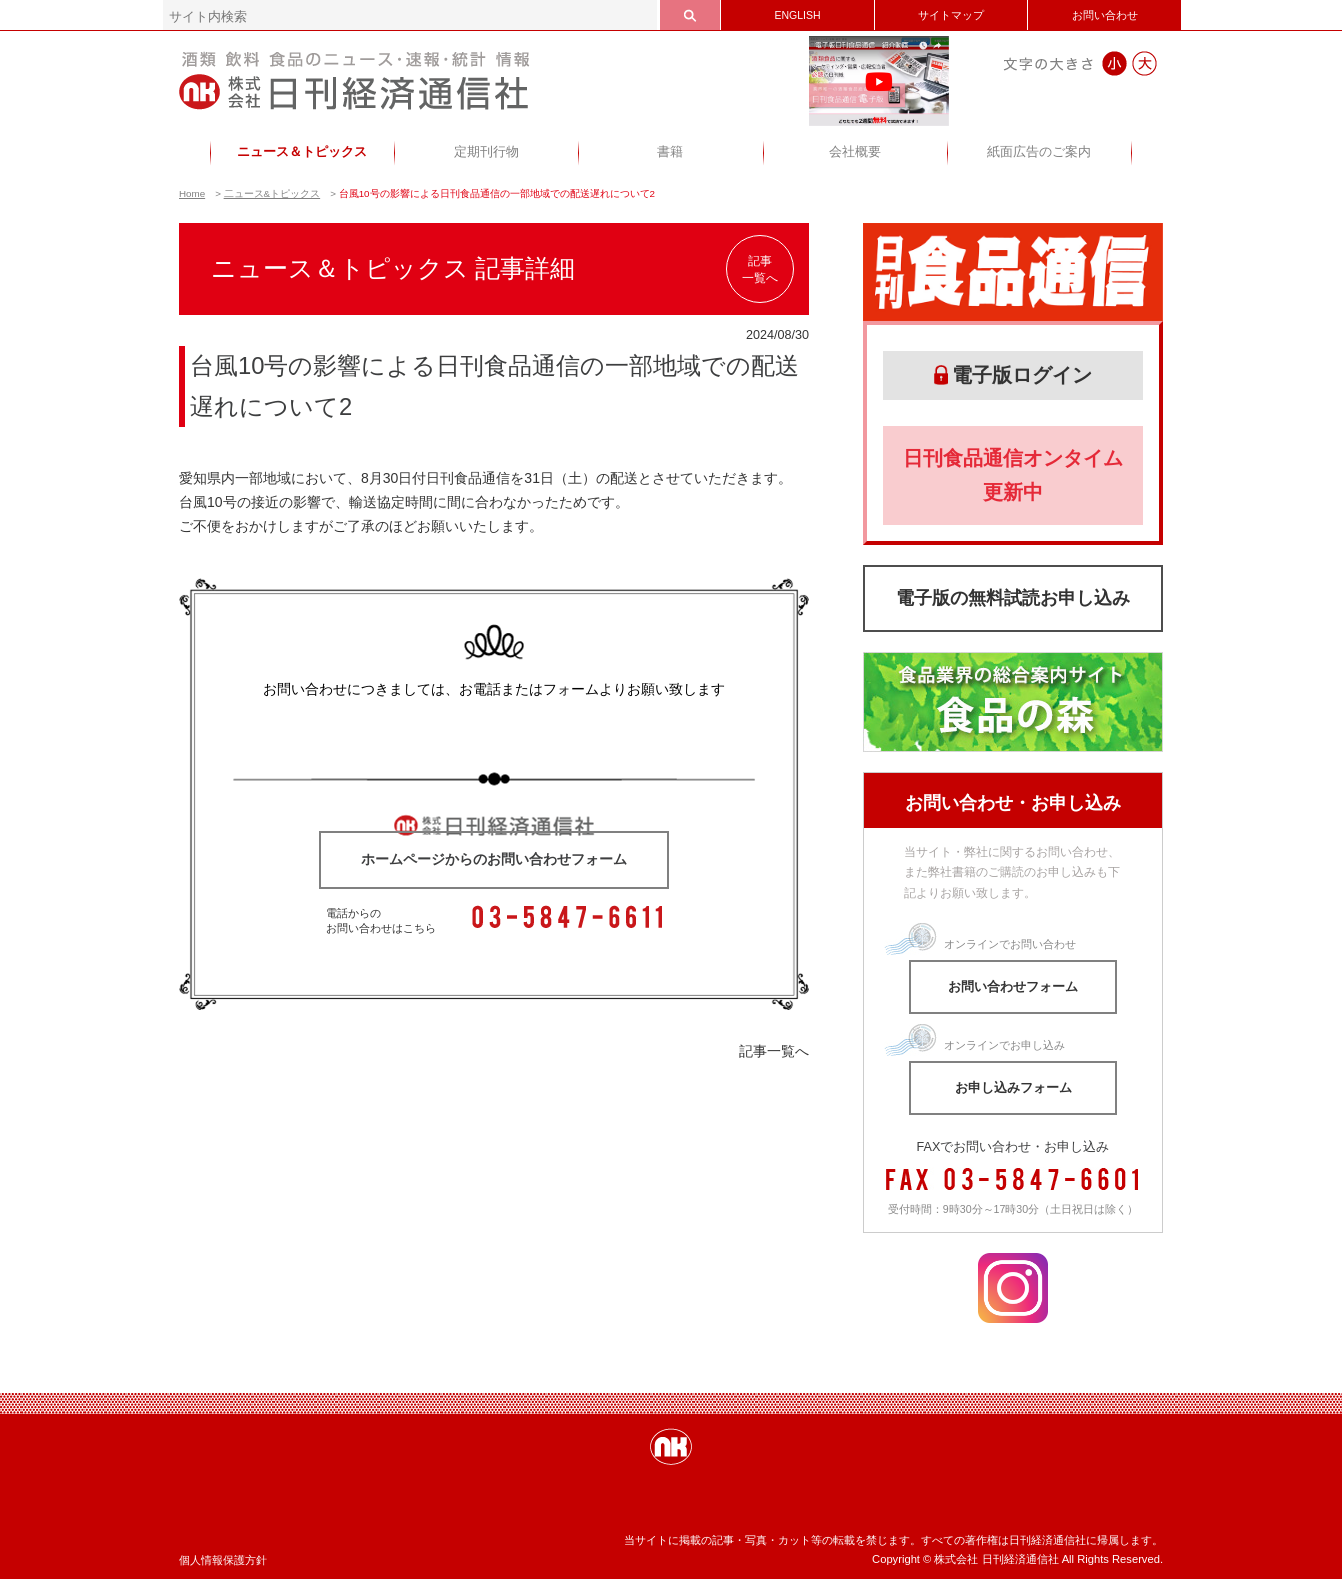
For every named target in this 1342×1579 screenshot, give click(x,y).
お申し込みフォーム (1013, 1087)
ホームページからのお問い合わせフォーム (494, 859)
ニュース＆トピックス (302, 152)
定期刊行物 (486, 152)
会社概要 (855, 152)
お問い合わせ (1105, 15)
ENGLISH (797, 15)
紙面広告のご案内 (1039, 152)
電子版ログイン (1012, 375)
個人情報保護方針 (223, 1560)
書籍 (670, 152)
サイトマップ (951, 15)
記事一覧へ (760, 269)
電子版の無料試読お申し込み (1013, 598)
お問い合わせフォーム (1013, 986)
